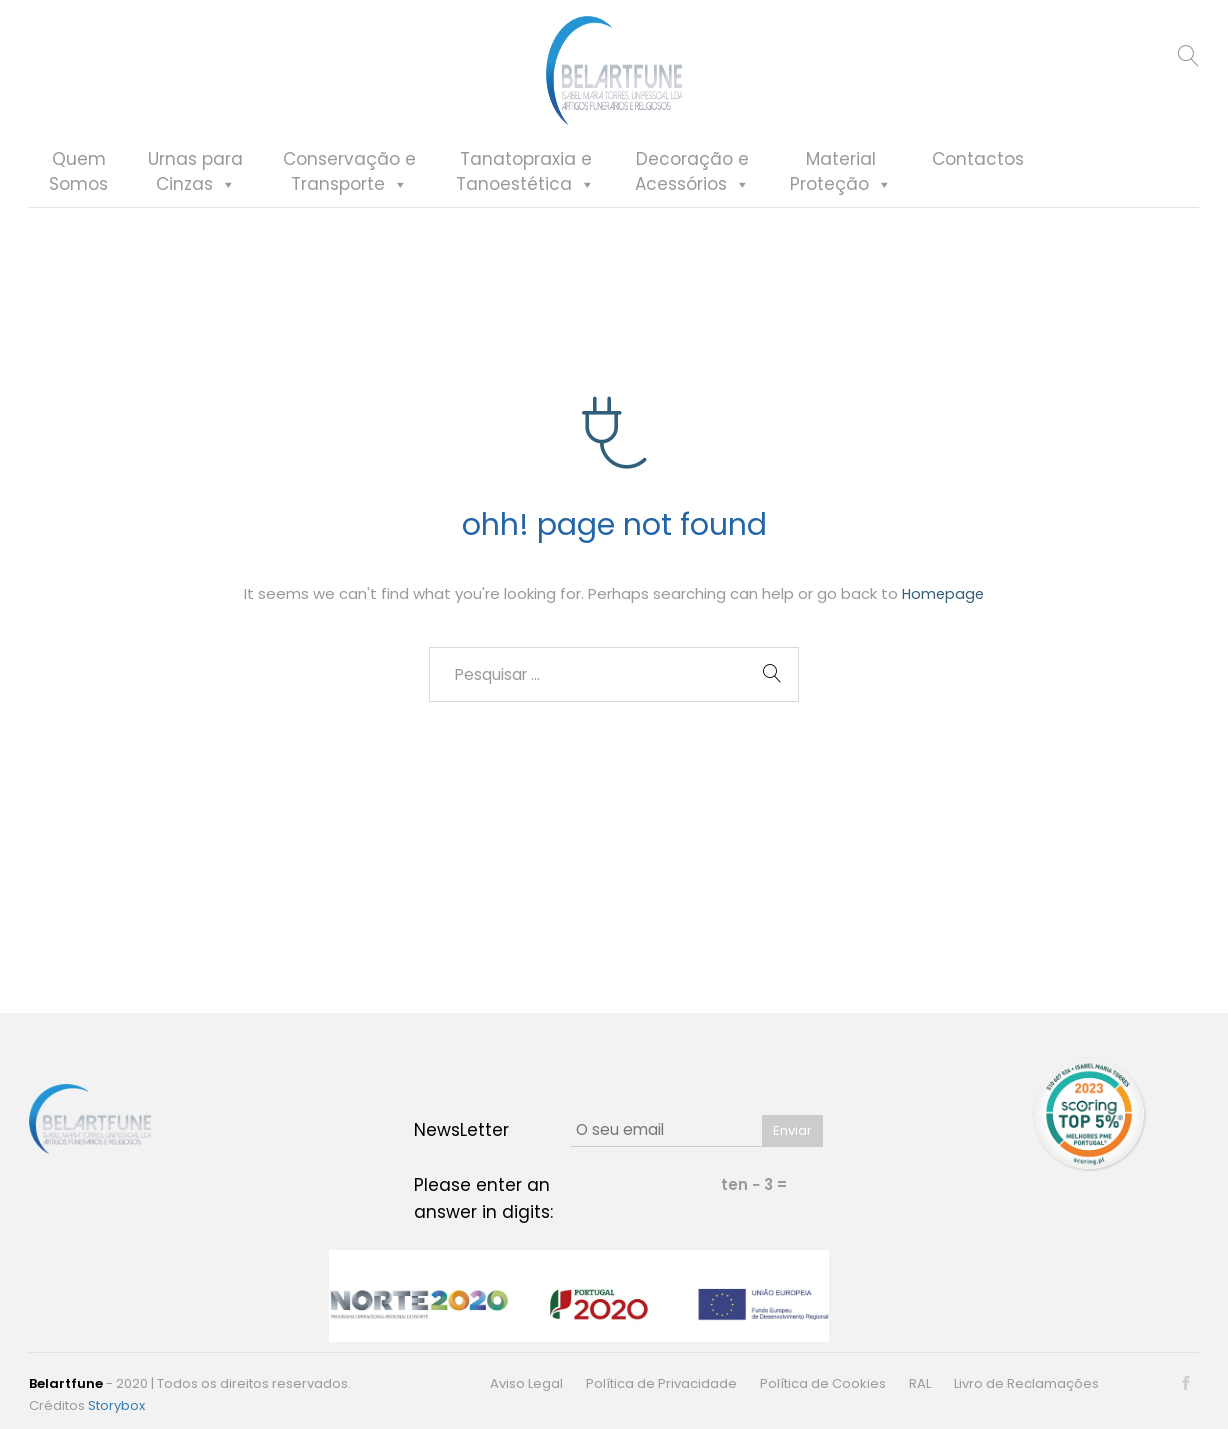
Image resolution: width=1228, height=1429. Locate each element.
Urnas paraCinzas (196, 203)
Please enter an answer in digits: (483, 1198)
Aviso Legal (526, 1383)
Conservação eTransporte (350, 203)
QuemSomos (79, 202)
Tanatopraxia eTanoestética (526, 203)
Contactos (979, 190)
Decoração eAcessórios (693, 203)
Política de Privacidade (661, 1383)
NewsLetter (461, 1130)
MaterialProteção (842, 203)
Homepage (943, 605)
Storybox (116, 1405)
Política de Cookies (823, 1383)
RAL (920, 1383)
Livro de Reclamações (1026, 1383)
